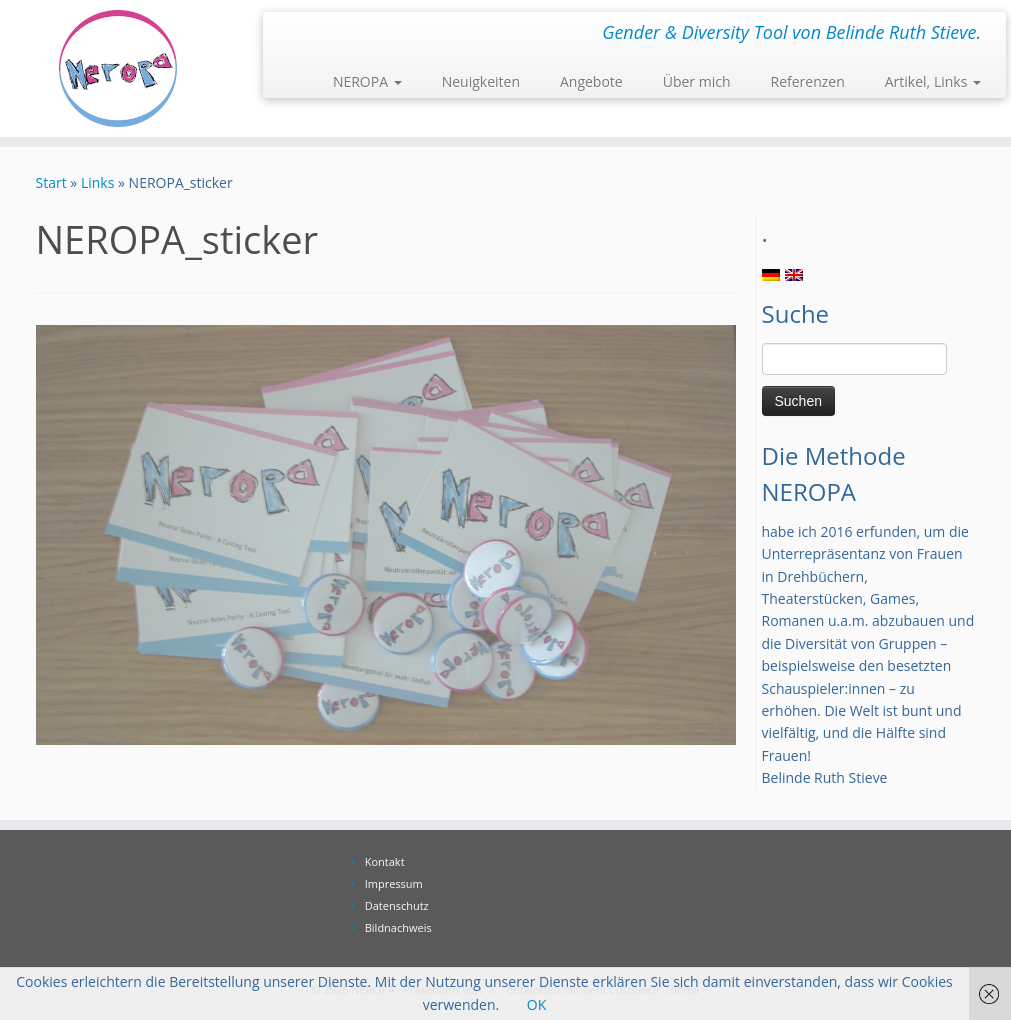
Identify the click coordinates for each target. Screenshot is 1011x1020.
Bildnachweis (398, 927)
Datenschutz (397, 905)
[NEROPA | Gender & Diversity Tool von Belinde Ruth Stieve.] (118, 68)
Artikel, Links (933, 81)
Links (97, 182)
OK (536, 1004)
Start (51, 182)
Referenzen (808, 81)
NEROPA (367, 81)
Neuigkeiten (481, 81)
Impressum (394, 883)
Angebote (591, 81)
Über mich (697, 81)
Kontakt (385, 861)
